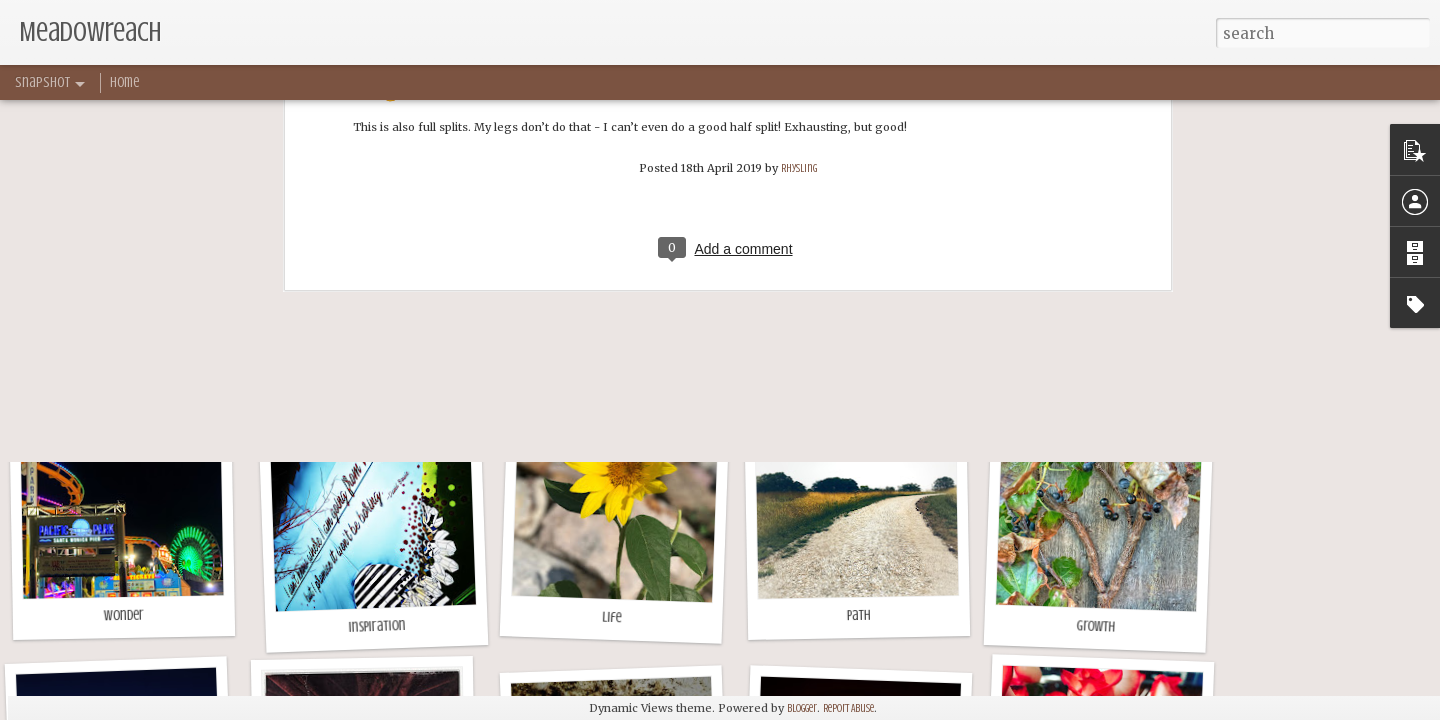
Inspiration (376, 626)
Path (859, 615)
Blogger (802, 708)
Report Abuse (848, 708)
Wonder (124, 616)
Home (124, 82)
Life (612, 618)
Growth (1095, 626)
